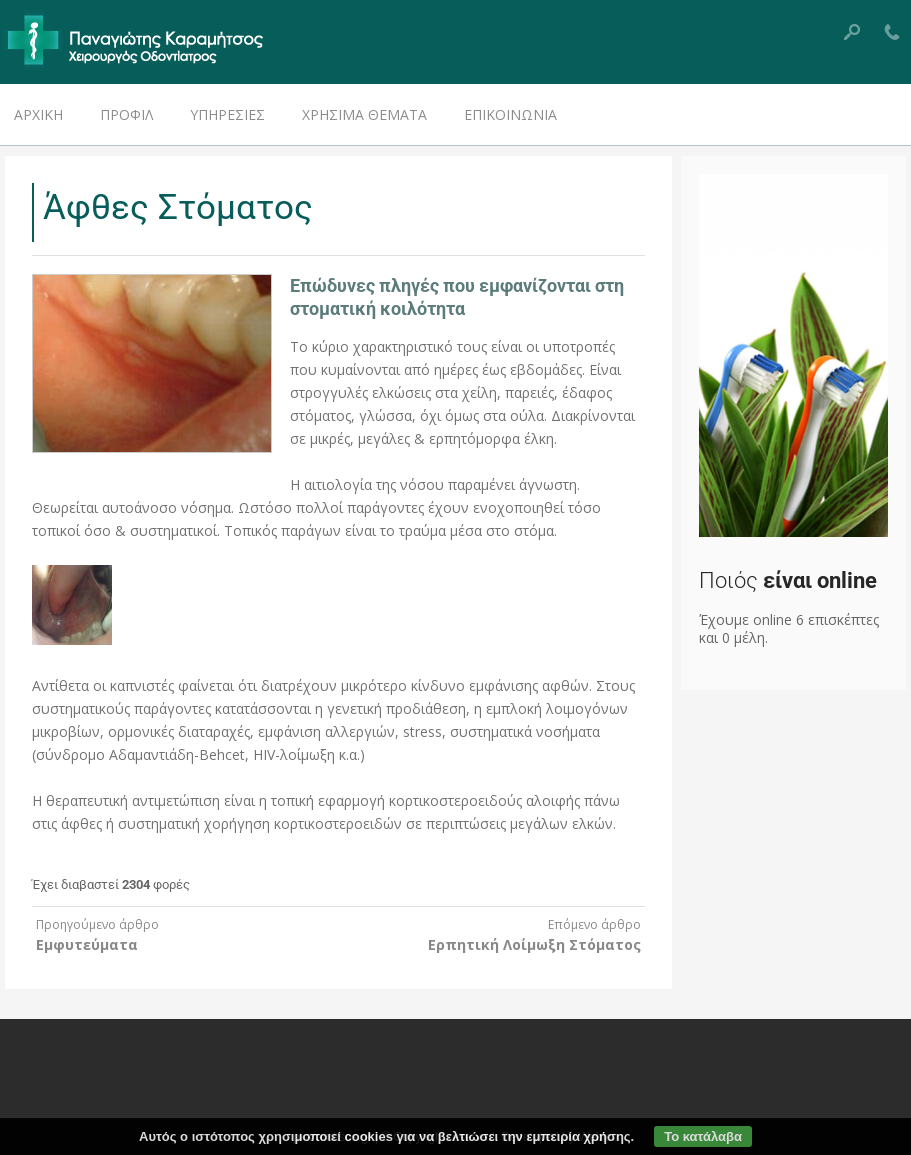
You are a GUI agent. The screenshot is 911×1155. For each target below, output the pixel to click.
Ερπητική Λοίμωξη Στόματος (534, 944)
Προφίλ (126, 114)
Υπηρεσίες (227, 114)
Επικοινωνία (510, 114)
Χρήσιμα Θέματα (364, 114)
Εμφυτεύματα (87, 944)
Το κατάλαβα (703, 1136)
